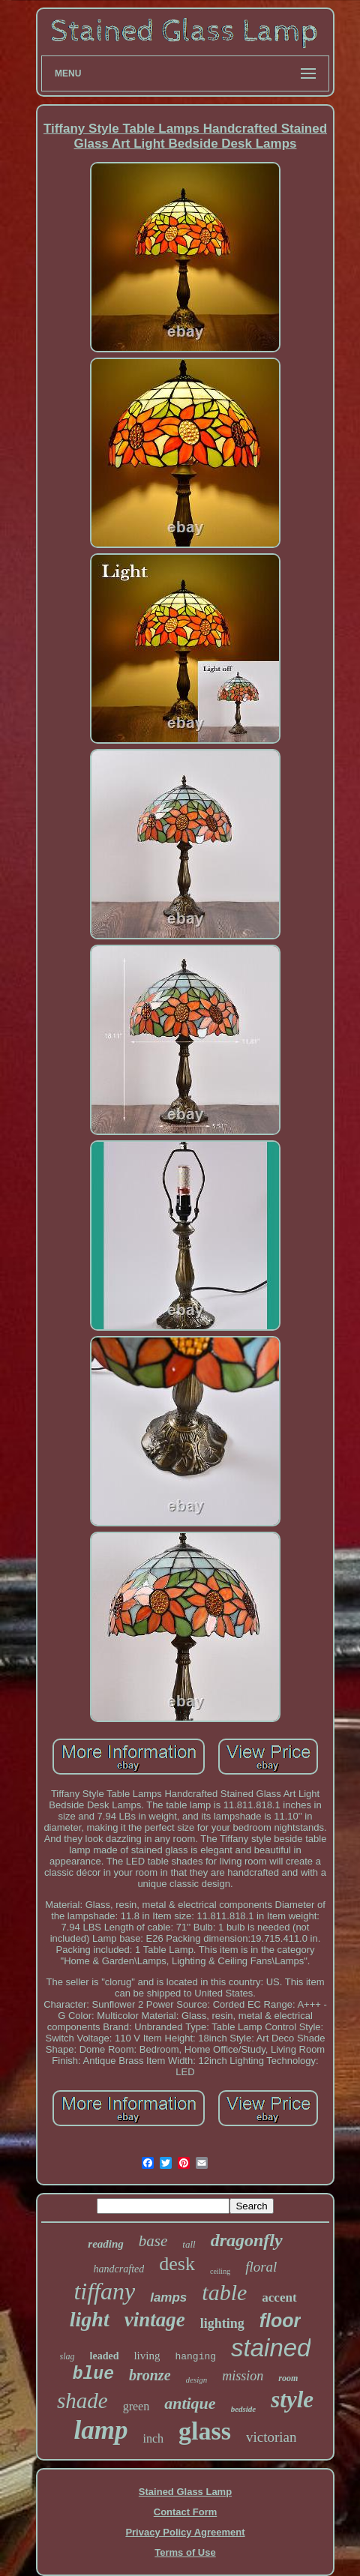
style (292, 2399)
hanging (195, 2356)
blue (93, 2374)
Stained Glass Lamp (185, 2491)
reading (106, 2244)
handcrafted (119, 2269)
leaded (104, 2356)
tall (188, 2244)
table (224, 2292)
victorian (271, 2437)
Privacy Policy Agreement (184, 2532)
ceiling (220, 2271)
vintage (154, 2319)
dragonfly (247, 2240)
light (90, 2319)
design (197, 2379)
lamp (101, 2430)
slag (67, 2356)
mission (242, 2375)
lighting (222, 2323)
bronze (150, 2375)
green (136, 2406)
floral (261, 2267)
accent (279, 2297)
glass (204, 2431)
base (153, 2241)
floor (281, 2320)
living (147, 2356)
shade (82, 2401)
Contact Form (186, 2512)
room (288, 2378)
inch (153, 2438)
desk (177, 2264)
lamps (168, 2297)
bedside (243, 2408)
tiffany (104, 2291)
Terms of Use (184, 2552)
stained (270, 2348)
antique (189, 2403)
